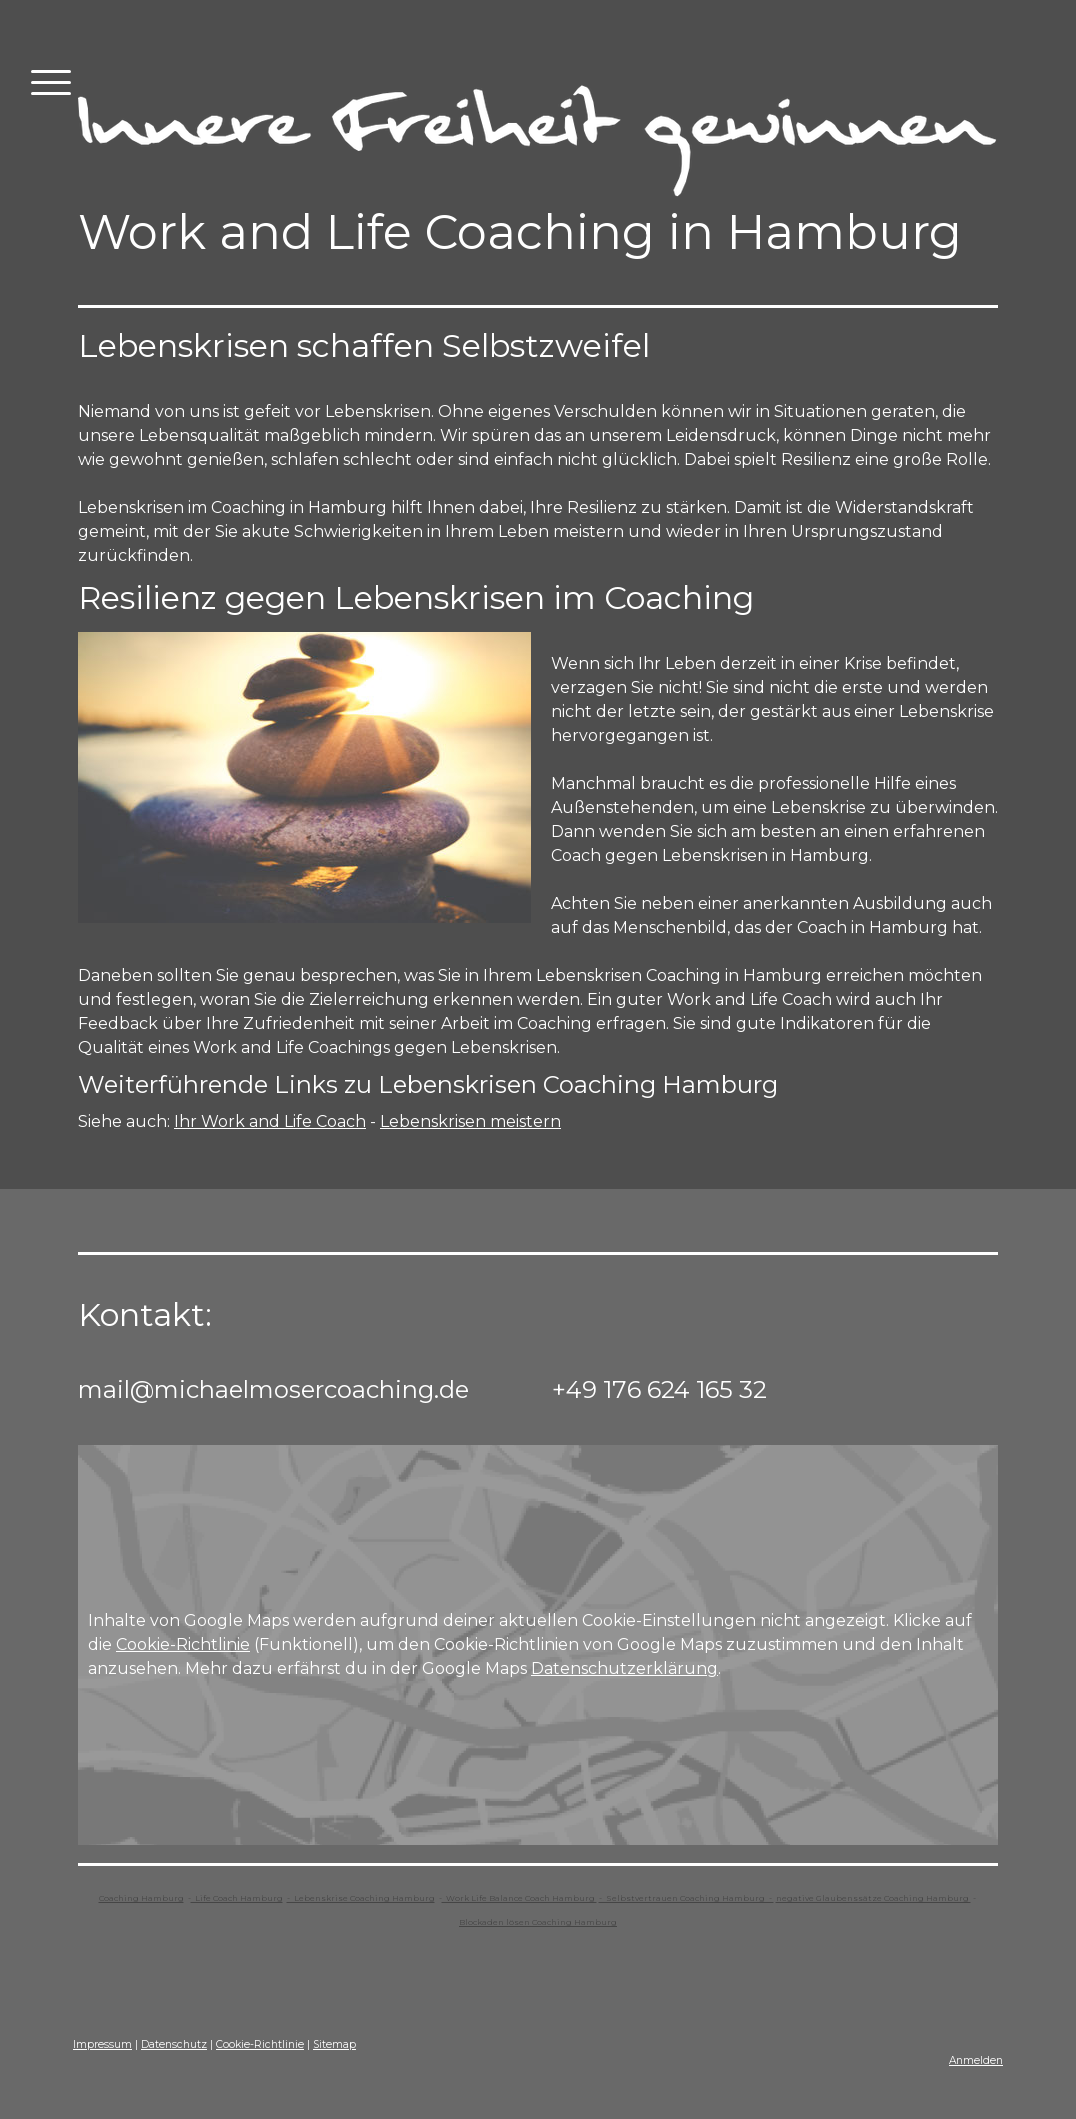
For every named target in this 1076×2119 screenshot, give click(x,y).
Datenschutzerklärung (624, 1668)
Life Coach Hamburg (237, 1898)
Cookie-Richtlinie (183, 1644)
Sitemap (334, 2044)
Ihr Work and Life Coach (270, 1121)
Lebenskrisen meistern (470, 1121)
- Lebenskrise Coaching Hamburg (361, 1898)
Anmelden (976, 2060)
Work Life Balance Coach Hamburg (519, 1898)
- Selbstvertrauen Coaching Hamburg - (686, 1898)
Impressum (102, 2044)
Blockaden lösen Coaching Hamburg (538, 1922)
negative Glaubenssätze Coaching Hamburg (873, 1898)
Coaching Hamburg (141, 1898)
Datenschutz (174, 2044)
